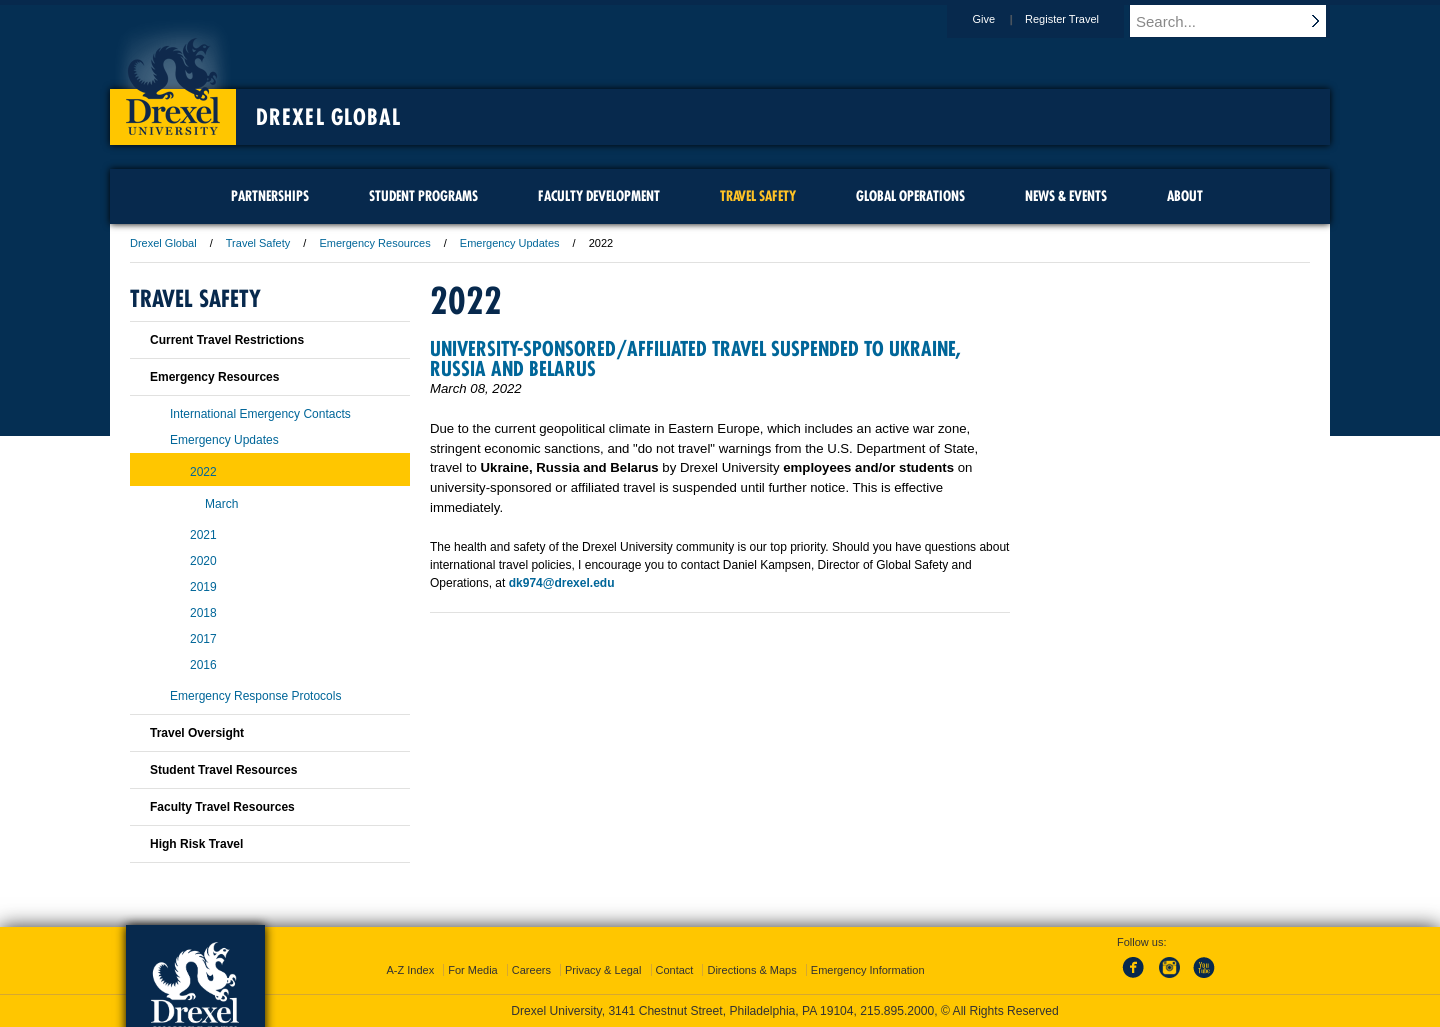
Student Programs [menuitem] (423, 196)
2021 (203, 535)
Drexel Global (328, 117)
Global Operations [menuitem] (910, 196)
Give (1002, 19)
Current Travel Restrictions (227, 340)
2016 (203, 665)
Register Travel (1081, 19)
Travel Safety (258, 243)
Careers (531, 970)
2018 (203, 613)
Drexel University (173, 80)
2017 (203, 639)
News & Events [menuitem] (1066, 196)
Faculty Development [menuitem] (599, 196)
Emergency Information (868, 970)
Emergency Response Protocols (255, 696)
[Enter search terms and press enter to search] (1239, 21)
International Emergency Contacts (260, 414)
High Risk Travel (196, 844)
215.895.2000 (897, 1011)
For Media (473, 970)
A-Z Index (410, 970)
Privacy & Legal (603, 970)
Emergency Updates (510, 243)
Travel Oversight (197, 733)
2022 (203, 472)
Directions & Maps (751, 970)
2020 (203, 561)
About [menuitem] (1185, 196)
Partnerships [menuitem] (270, 196)
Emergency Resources (374, 243)
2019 (203, 587)
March (221, 504)
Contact (675, 970)
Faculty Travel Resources (222, 807)
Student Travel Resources (223, 770)
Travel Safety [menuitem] (758, 196)
